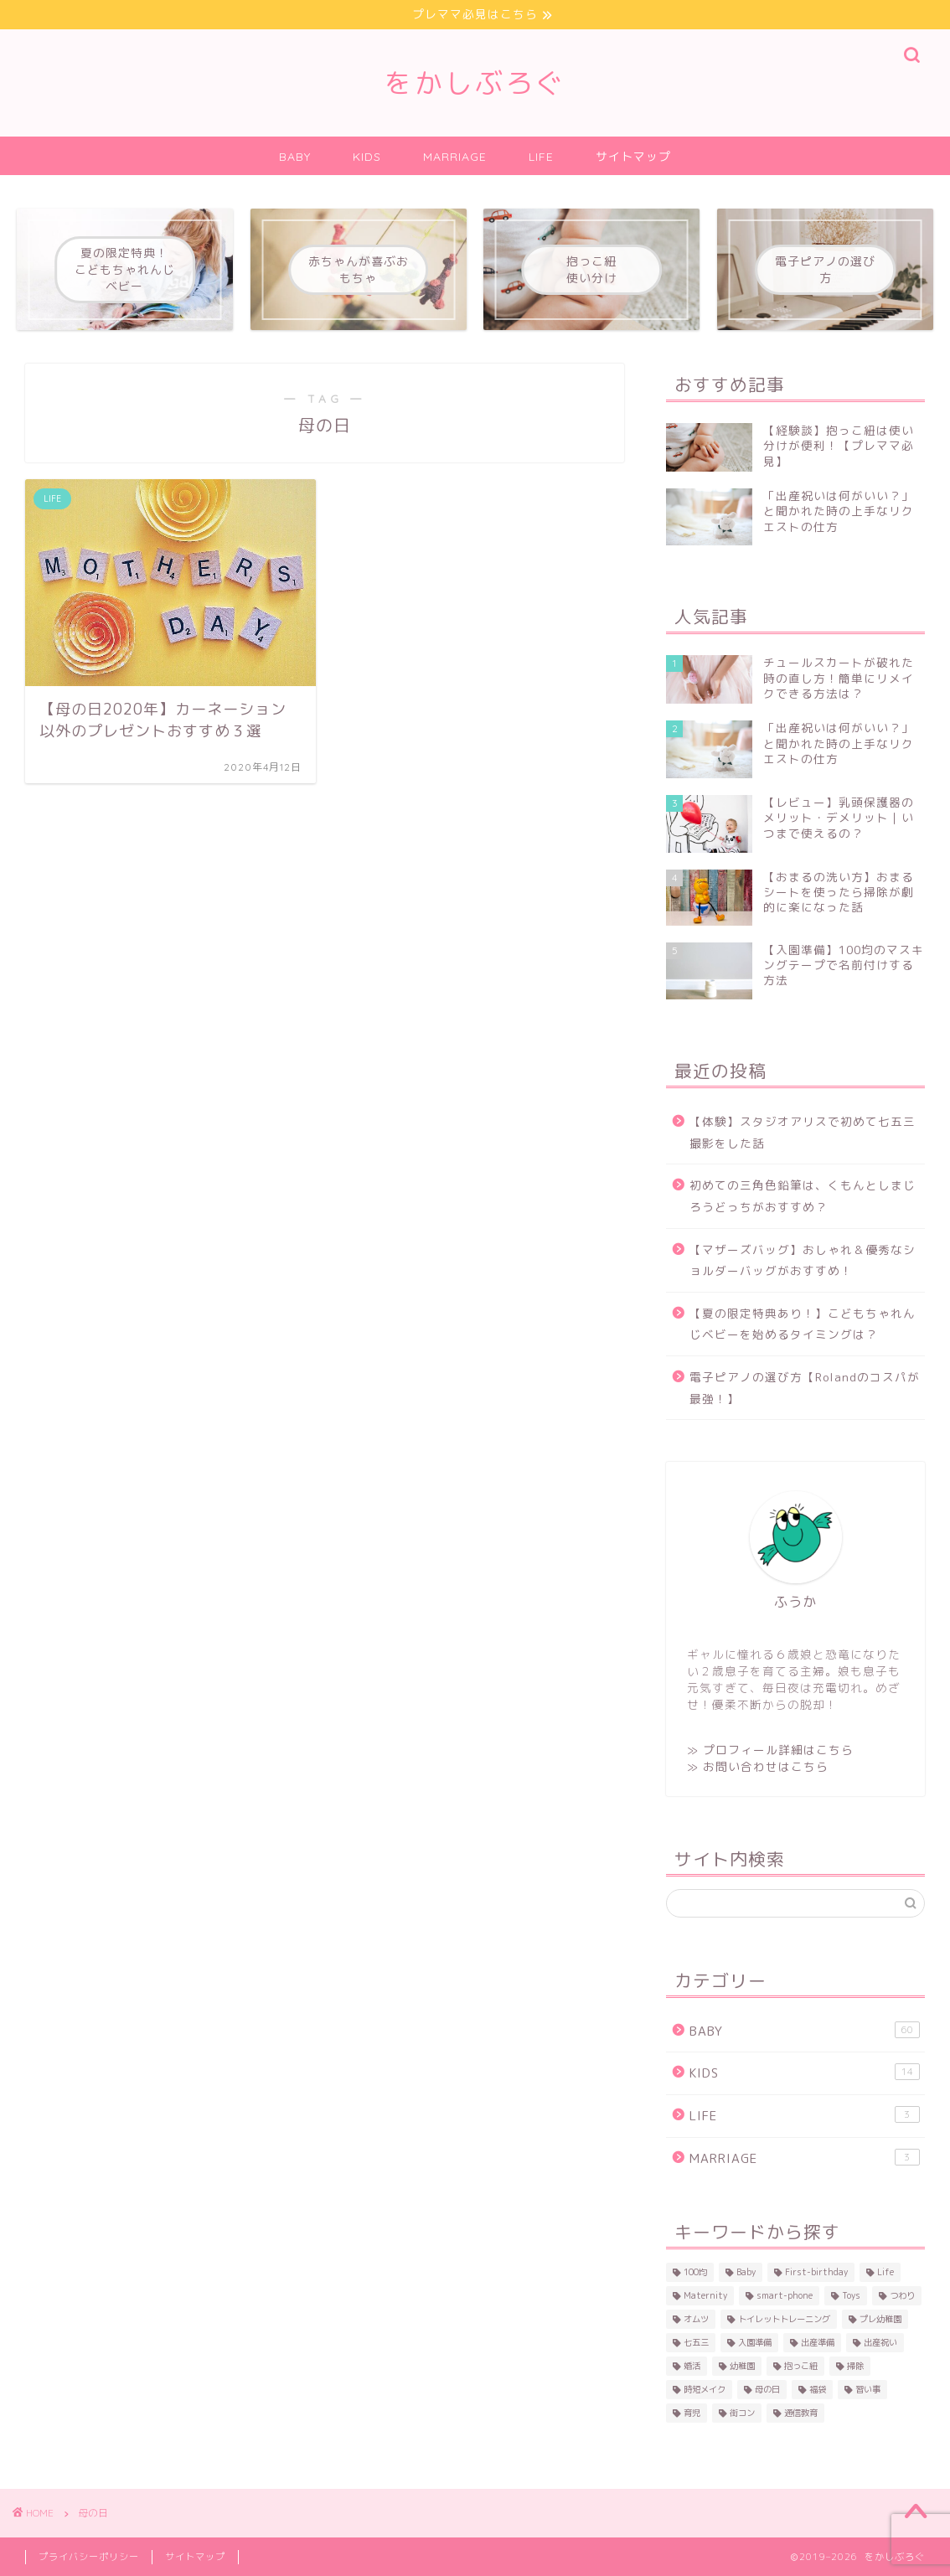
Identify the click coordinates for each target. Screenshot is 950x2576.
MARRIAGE (455, 156)
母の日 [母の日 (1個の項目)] (767, 2389)
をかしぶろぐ (475, 82)
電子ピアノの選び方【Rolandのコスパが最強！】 (804, 1388)
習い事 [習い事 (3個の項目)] (867, 2389)
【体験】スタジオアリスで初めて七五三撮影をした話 (802, 1132)
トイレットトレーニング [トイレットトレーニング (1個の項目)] (784, 2319)
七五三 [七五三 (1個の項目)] (696, 2342)
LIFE (541, 156)
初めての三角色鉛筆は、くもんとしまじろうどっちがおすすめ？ (802, 1196)
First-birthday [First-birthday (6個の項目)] (816, 2272)
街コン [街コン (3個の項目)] (742, 2413)
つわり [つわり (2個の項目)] (902, 2295)
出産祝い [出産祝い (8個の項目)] (880, 2342)
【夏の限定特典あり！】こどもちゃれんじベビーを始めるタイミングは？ (802, 1324)
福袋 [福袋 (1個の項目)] (817, 2389)
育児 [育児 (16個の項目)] (692, 2413)
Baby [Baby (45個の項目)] (746, 2272)
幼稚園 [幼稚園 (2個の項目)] (742, 2366)
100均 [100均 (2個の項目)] (695, 2272)
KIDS (367, 156)
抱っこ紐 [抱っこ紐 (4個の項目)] (801, 2366)
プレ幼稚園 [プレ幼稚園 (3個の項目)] (880, 2319)
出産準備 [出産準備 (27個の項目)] (817, 2342)
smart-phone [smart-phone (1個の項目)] (784, 2295)
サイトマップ (633, 156)
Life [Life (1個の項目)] (885, 2272)
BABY (295, 156)
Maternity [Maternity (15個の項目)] (705, 2295)
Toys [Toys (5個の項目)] (851, 2295)
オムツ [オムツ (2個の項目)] (696, 2319)
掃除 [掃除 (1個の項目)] (855, 2366)
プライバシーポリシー (89, 2556)
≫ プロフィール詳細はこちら (770, 1750)
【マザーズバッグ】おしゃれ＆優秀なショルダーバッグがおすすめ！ (802, 1260)
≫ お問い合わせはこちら (758, 1766)
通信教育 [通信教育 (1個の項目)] (801, 2413)
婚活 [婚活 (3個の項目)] (692, 2366)
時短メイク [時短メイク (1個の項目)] (704, 2389)
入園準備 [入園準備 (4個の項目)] (755, 2342)
